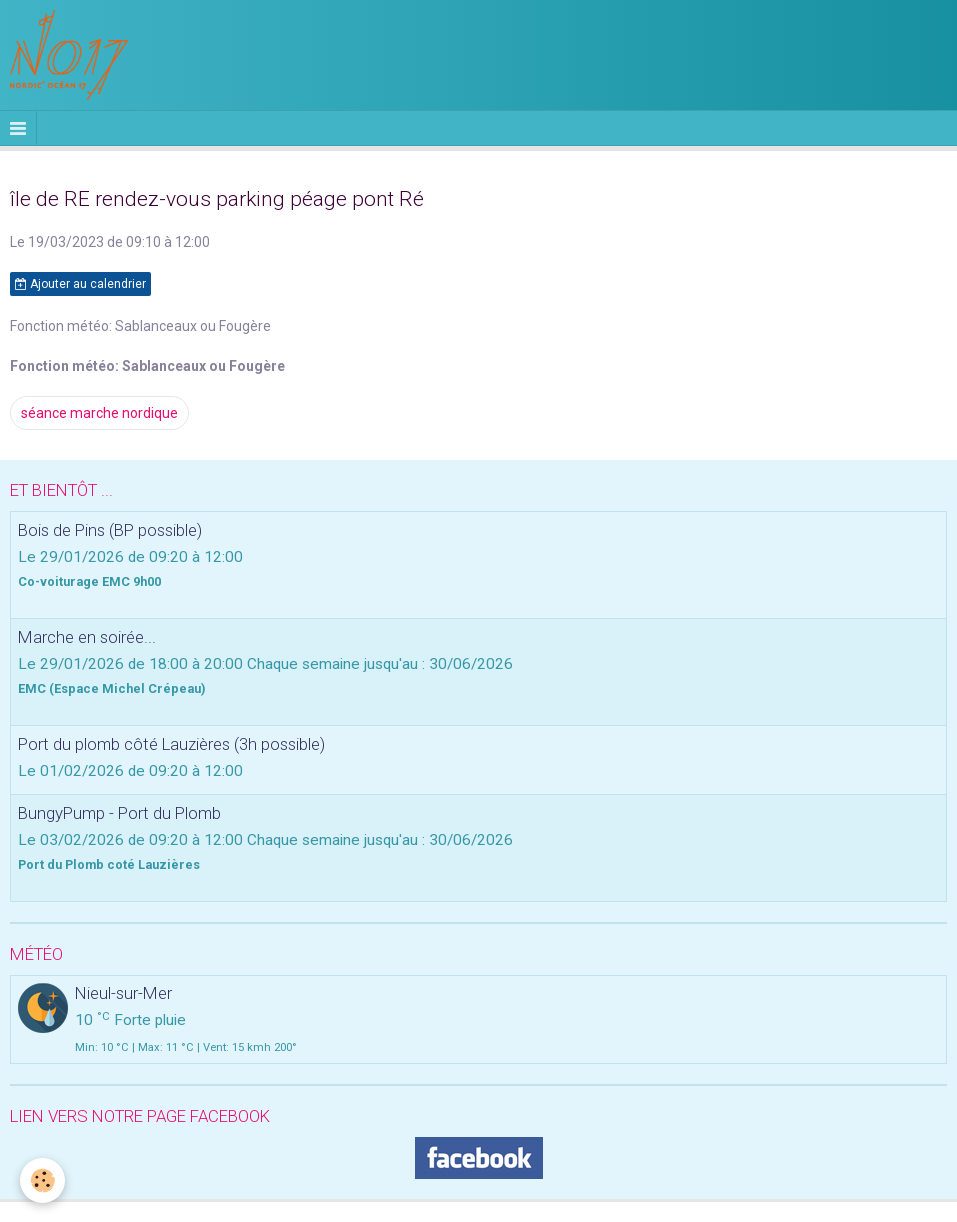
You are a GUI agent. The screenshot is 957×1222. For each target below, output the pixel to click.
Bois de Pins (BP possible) (110, 530)
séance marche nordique (99, 413)
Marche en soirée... (87, 637)
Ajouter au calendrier (80, 284)
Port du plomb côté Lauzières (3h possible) (171, 744)
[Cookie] (42, 1180)
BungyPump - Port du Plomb (119, 813)
